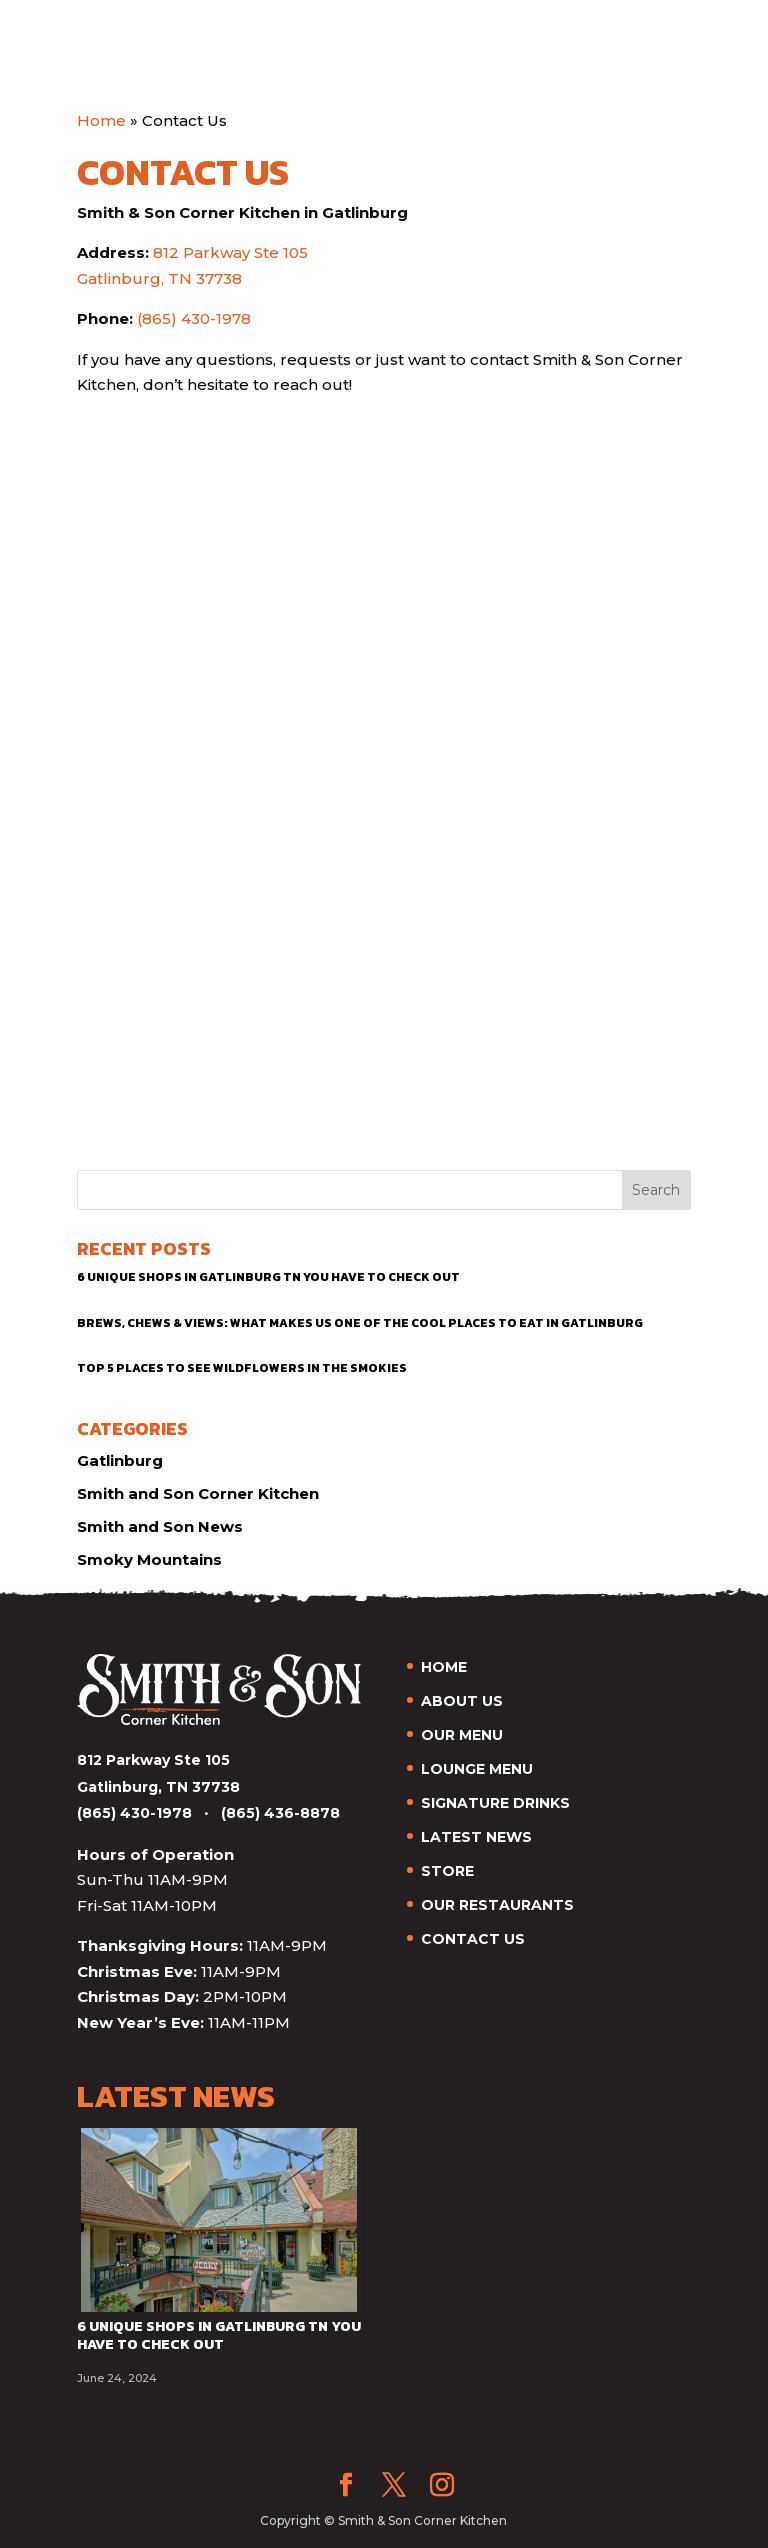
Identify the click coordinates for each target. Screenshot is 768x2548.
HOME (444, 1667)
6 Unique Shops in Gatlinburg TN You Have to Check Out (268, 1277)
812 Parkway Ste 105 (230, 252)
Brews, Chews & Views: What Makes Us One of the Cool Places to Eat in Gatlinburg (360, 1323)
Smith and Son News (160, 1526)
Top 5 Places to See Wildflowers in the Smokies (242, 1368)
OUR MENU (462, 1735)
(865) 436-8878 (280, 1813)
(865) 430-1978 (194, 318)
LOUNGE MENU (477, 1769)
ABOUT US (462, 1701)
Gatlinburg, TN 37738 (159, 278)
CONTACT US (473, 1939)
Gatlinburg (120, 1460)
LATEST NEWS (476, 1837)
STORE (447, 1871)
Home (101, 120)
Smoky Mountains (149, 1559)
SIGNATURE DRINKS (495, 1803)
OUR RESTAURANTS (497, 1905)
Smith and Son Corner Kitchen (198, 1493)
